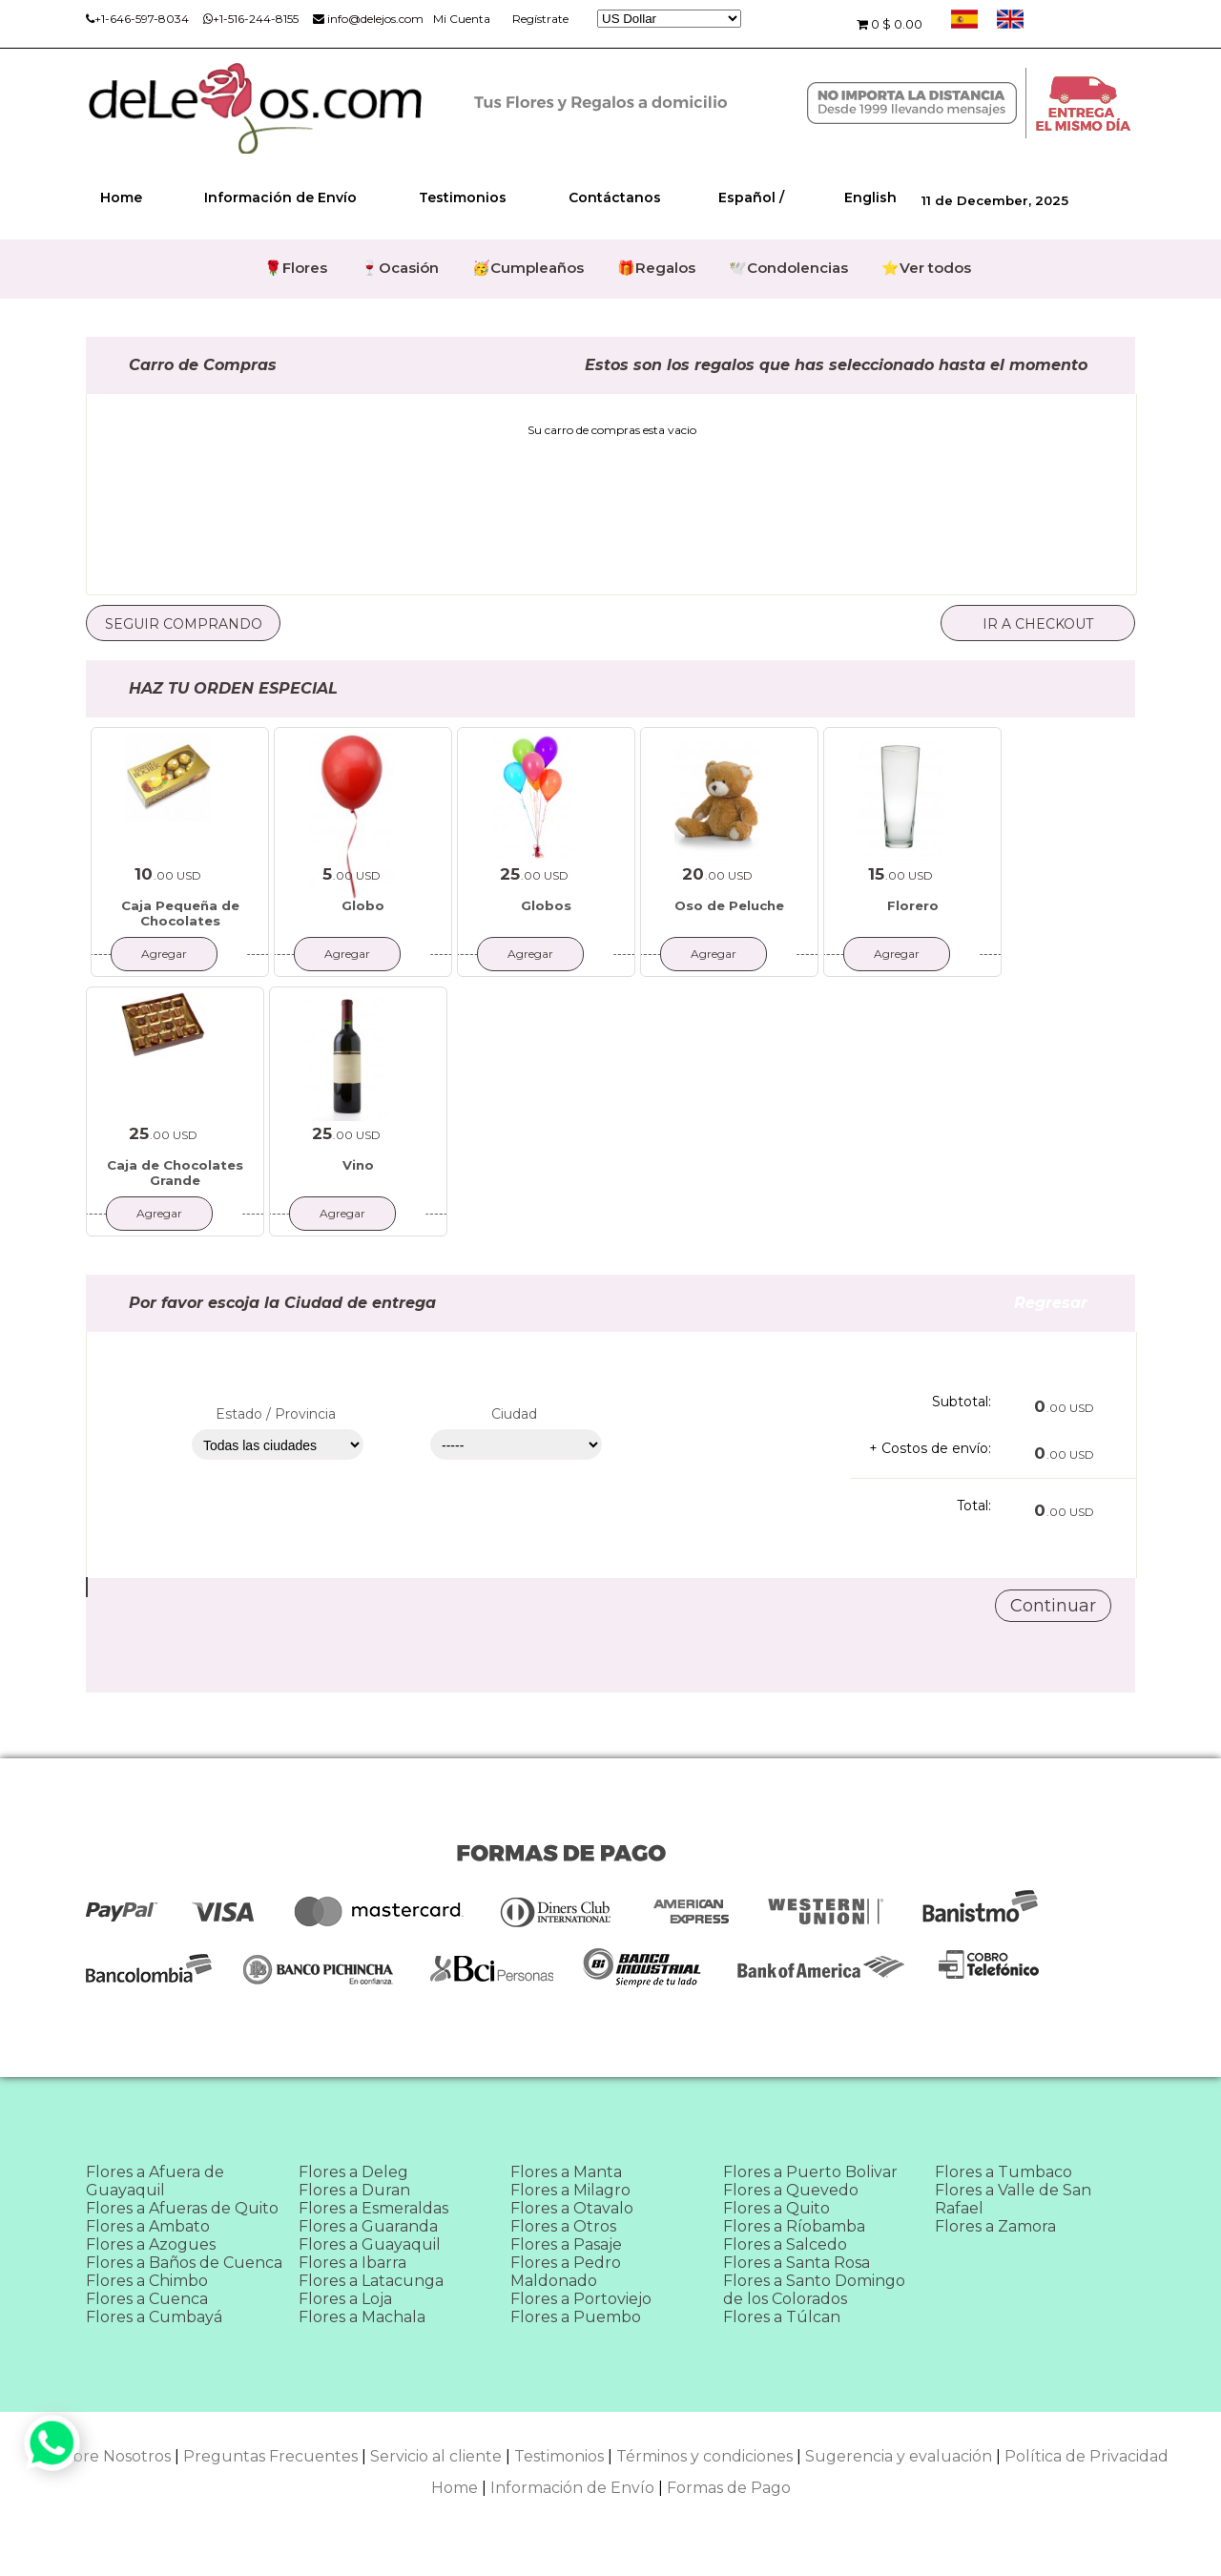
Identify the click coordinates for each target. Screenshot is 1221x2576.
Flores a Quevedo (791, 2190)
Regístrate (540, 18)
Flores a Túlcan (781, 2317)
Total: (974, 1505)
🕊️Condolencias (788, 268)
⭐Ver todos (926, 268)
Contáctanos (615, 197)
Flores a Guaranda (368, 2226)
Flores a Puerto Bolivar (810, 2172)
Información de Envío (280, 197)
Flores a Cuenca (147, 2299)
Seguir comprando (183, 624)
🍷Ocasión (400, 268)
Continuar (1053, 1605)
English (870, 197)
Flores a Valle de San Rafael (1013, 2199)
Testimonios (463, 197)
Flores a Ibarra (352, 2263)
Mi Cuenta (461, 18)
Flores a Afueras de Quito (182, 2208)
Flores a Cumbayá (154, 2317)
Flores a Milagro (570, 2190)
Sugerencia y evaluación (898, 2456)
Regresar (1074, 1303)
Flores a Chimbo (147, 2281)
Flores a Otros (563, 2226)
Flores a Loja (345, 2299)
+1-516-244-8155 (251, 18)
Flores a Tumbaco (1003, 2172)
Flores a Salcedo (785, 2244)
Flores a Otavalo (571, 2208)
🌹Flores (295, 268)
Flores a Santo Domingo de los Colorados (814, 2290)
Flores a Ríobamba (794, 2226)
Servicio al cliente (436, 2456)
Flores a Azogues (151, 2244)
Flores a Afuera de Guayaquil (155, 2181)
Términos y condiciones (704, 2456)
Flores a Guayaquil (370, 2244)
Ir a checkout (1038, 624)
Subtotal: (961, 1401)
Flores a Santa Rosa (796, 2263)
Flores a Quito (776, 2208)
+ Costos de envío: (930, 1448)
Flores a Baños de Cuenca (184, 2263)
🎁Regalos (656, 268)
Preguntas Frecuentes (270, 2456)
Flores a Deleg (353, 2172)
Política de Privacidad (1086, 2456)
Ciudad (514, 1414)
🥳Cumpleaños (528, 268)
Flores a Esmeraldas (373, 2208)
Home (121, 197)
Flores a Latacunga (371, 2281)
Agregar (164, 953)
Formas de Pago (729, 2488)
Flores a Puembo (575, 2317)
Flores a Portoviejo (581, 2299)
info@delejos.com (368, 18)
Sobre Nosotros (112, 2456)
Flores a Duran (354, 2190)
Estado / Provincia (276, 1414)
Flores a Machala (362, 2317)
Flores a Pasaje (566, 2244)
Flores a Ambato (148, 2226)
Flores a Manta (566, 2172)
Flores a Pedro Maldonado (565, 2272)
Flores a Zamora (995, 2226)
